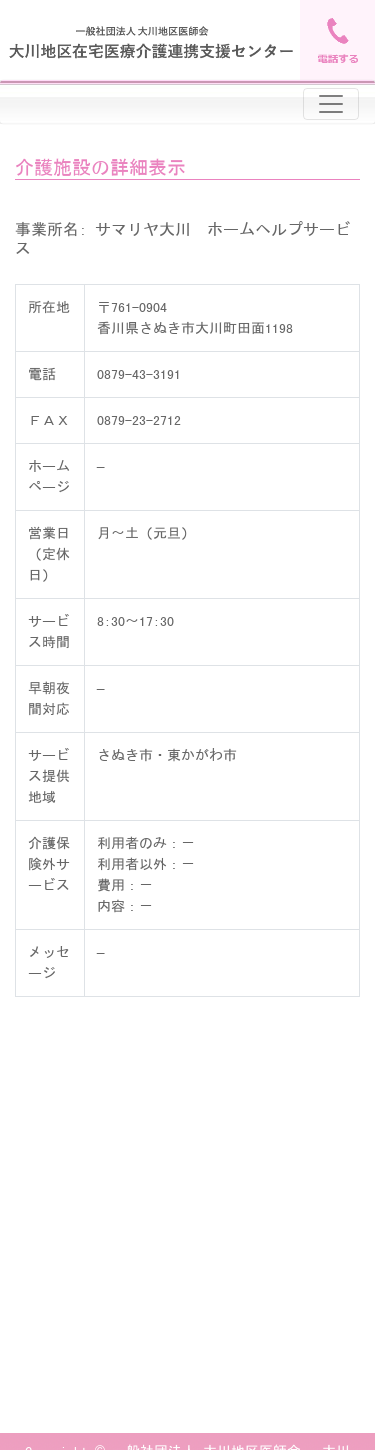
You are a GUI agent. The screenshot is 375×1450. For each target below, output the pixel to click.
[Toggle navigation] (331, 104)
